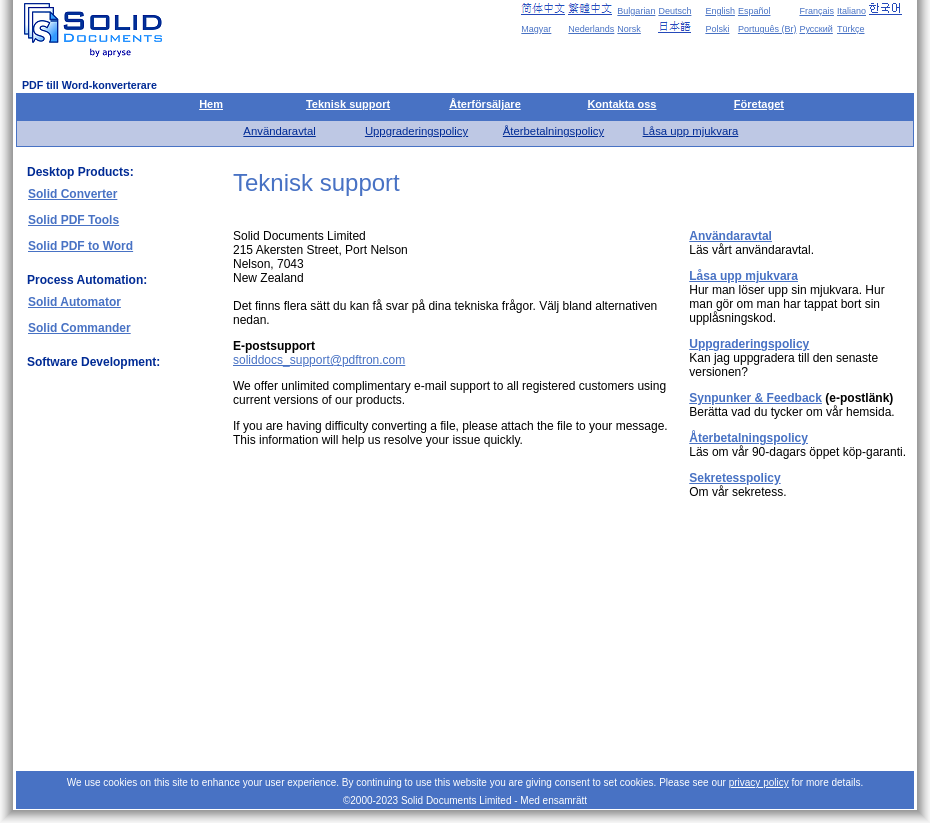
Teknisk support (348, 104)
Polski (717, 29)
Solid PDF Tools (73, 220)
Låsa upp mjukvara (691, 131)
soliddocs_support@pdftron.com (319, 360)
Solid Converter (72, 194)
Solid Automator (74, 302)
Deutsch (674, 11)
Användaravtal (279, 131)
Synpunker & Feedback (755, 398)
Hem (211, 104)
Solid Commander (79, 328)
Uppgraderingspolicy (416, 131)
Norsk (629, 29)
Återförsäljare (485, 104)
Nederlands (591, 29)
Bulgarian (636, 11)
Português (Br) (767, 29)
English (720, 11)
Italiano (851, 11)
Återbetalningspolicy (553, 131)
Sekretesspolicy (734, 478)
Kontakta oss (621, 104)
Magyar (536, 29)
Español (754, 11)
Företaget (759, 104)
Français (816, 11)
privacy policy (759, 782)
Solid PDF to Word (80, 246)
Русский (815, 29)
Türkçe (851, 29)
